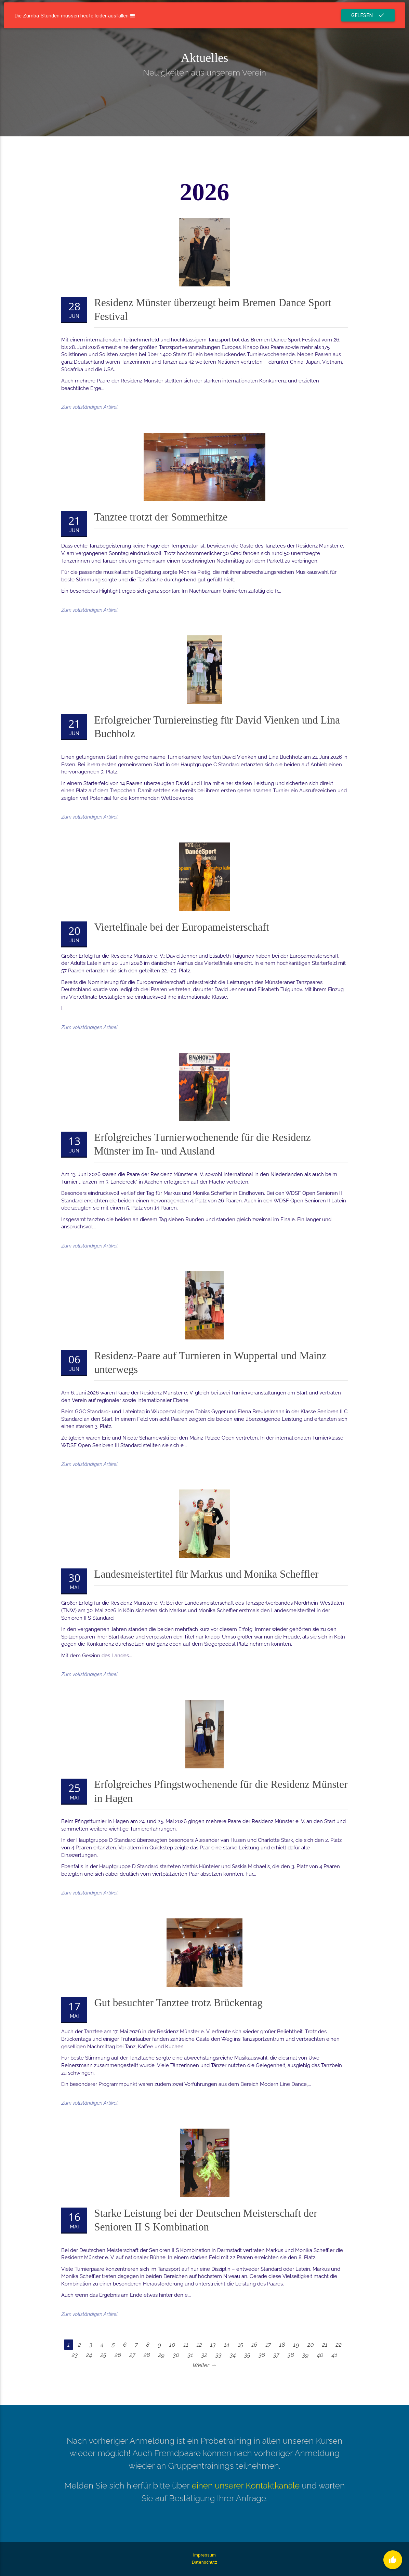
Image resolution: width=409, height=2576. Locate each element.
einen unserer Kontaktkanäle (246, 2486)
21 (325, 2344)
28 (147, 2354)
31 (190, 2354)
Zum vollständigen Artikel (89, 407)
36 (262, 2354)
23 (75, 2354)
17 (268, 2344)
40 (320, 2354)
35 (247, 2354)
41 (334, 2354)
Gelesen (368, 15)
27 (132, 2354)
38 (291, 2354)
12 (199, 2344)
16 (254, 2344)
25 (103, 2354)
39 (305, 2354)
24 (89, 2354)
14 (226, 2344)
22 (339, 2344)
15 (240, 2344)
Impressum (204, 2555)
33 (218, 2354)
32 (204, 2354)
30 (176, 2354)
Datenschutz (204, 2562)
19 (296, 2344)
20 (310, 2344)
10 (172, 2344)
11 (185, 2344)
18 (282, 2344)
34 (233, 2354)
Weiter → (204, 2365)
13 (213, 2344)
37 (276, 2354)
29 (161, 2354)
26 (118, 2354)
